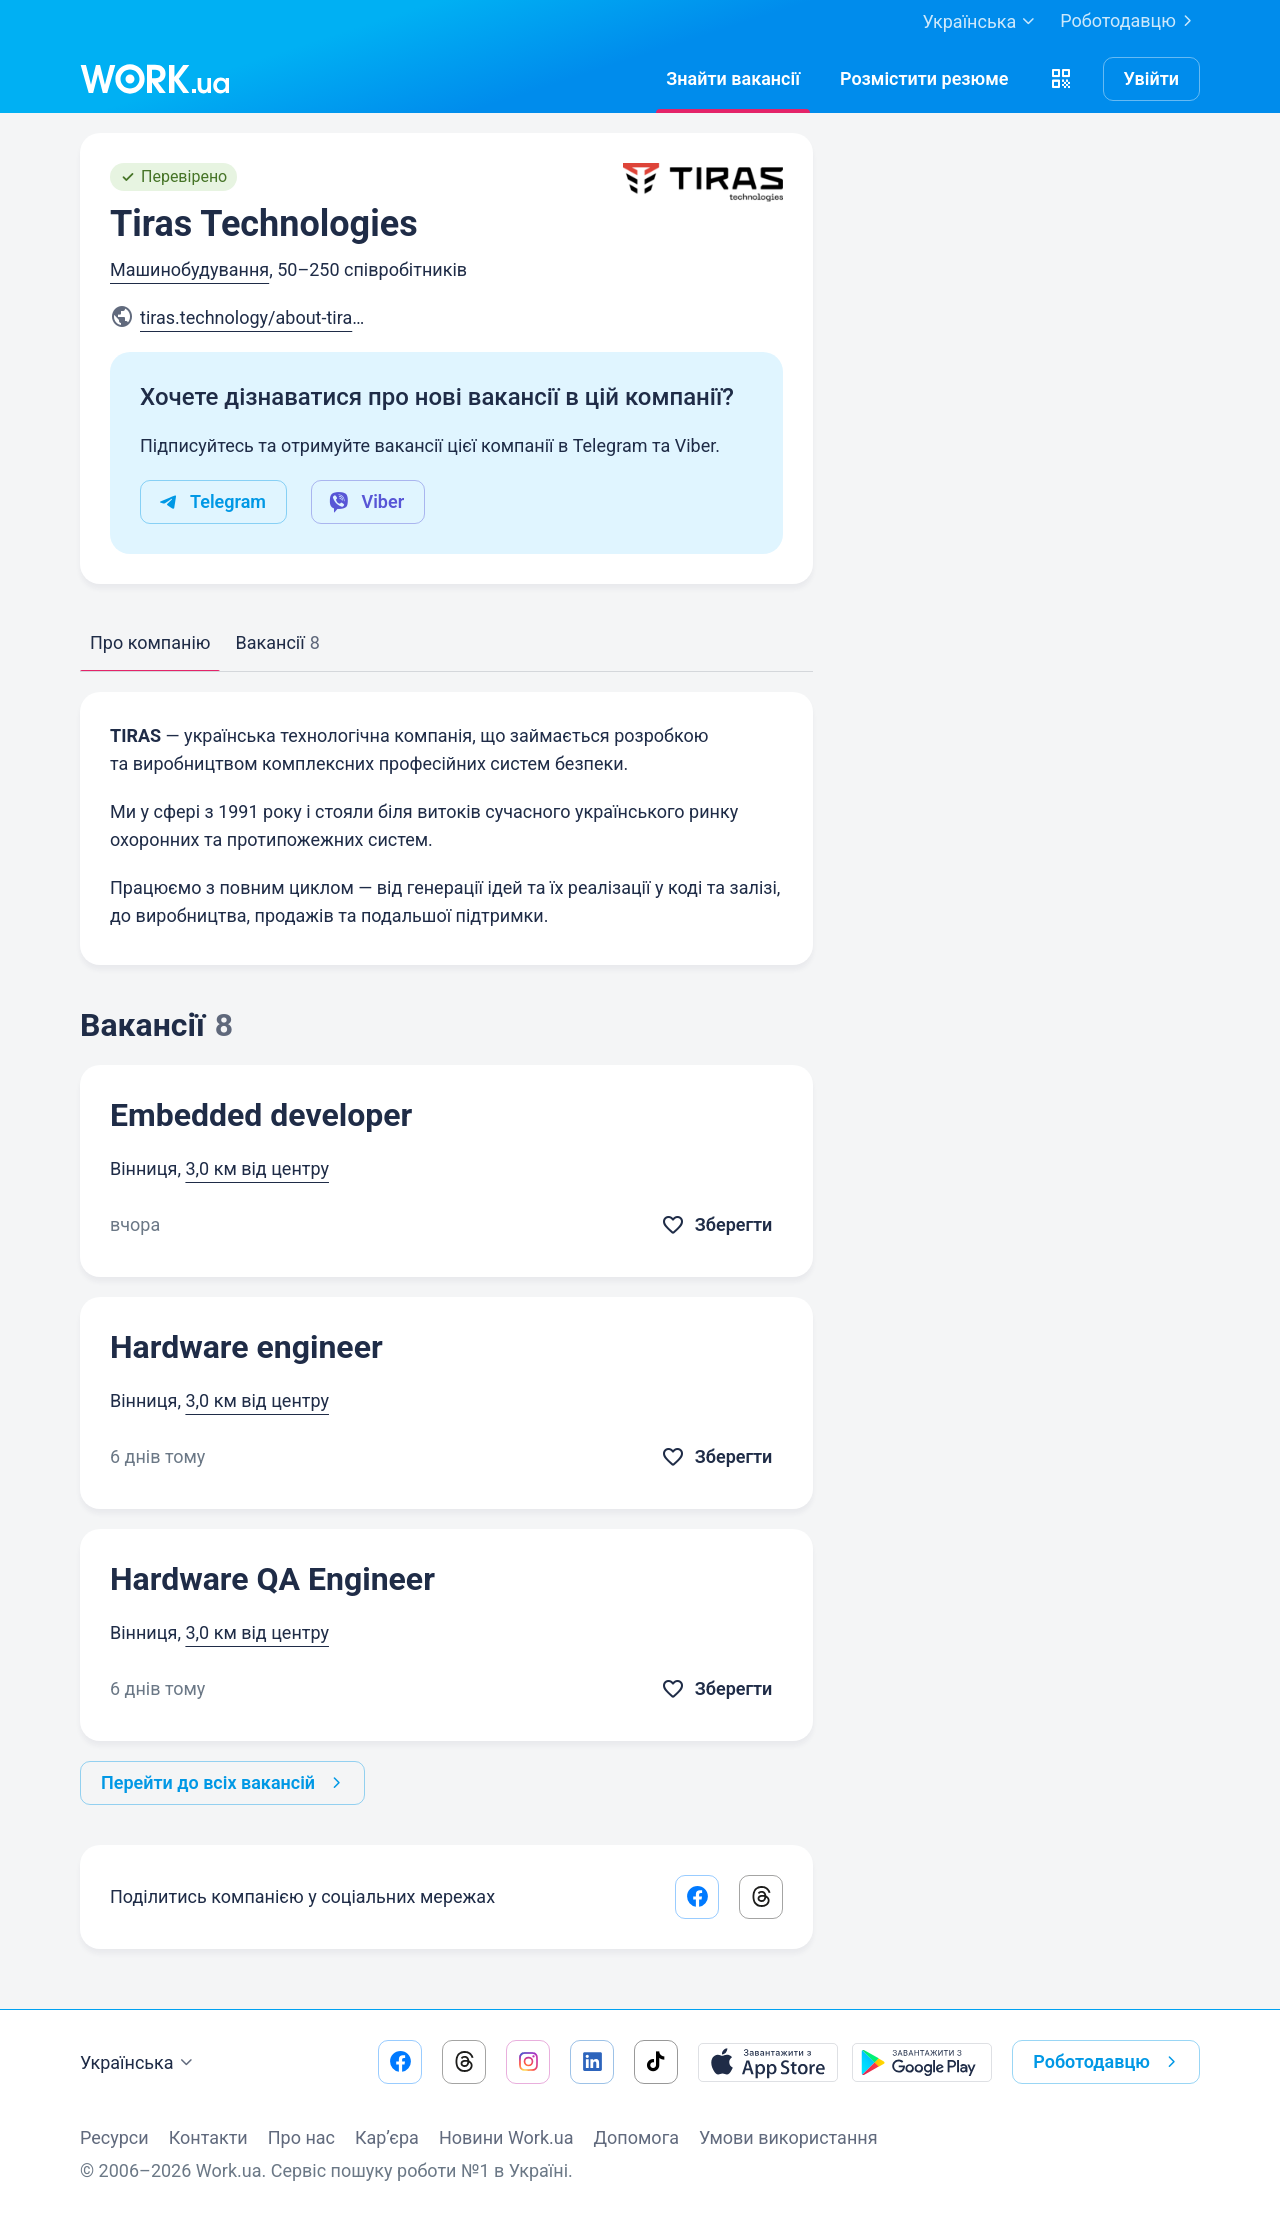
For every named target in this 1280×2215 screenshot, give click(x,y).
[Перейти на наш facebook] (400, 2062)
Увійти (1152, 78)
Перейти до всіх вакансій (225, 1783)
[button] (1061, 79)
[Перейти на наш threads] (464, 2062)
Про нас (301, 2137)
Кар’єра (387, 2137)
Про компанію (150, 642)
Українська (139, 2063)
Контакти (208, 2137)
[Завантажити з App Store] (768, 2062)
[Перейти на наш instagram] (528, 2062)
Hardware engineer (246, 1347)
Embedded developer (261, 1115)
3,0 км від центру (257, 1168)
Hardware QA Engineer (272, 1579)
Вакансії (277, 642)
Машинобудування (189, 269)
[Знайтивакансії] (733, 79)
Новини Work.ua (506, 2137)
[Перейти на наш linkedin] (592, 2062)
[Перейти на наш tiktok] (656, 2062)
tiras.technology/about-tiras (258, 317)
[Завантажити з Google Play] (922, 2062)
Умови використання (788, 2137)
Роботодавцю (1130, 21)
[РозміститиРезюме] (924, 79)
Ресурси (114, 2137)
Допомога (636, 2137)
